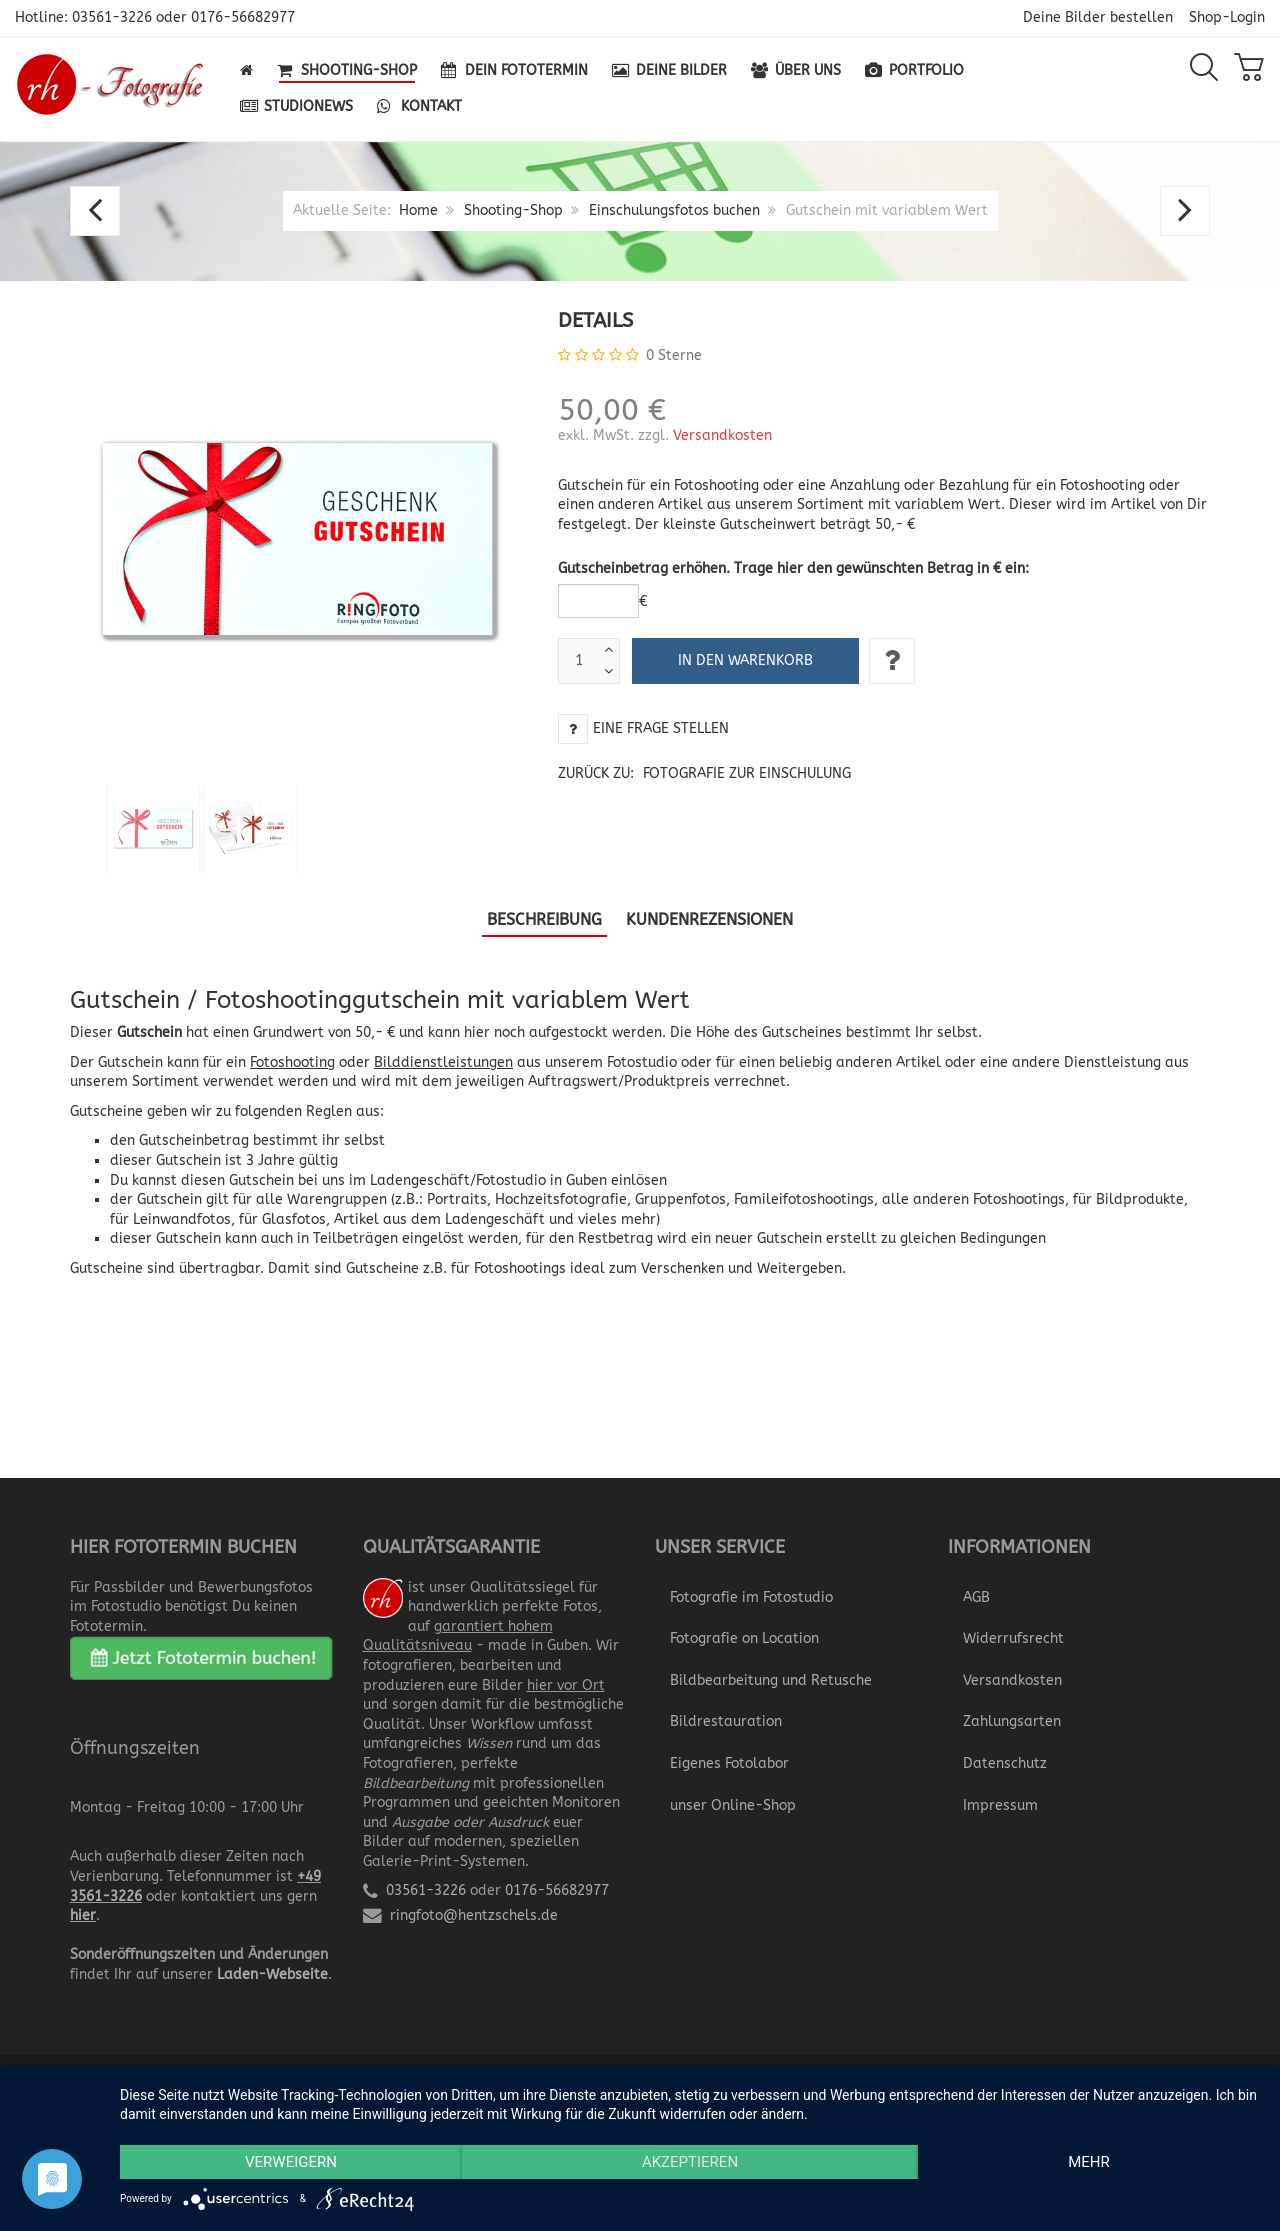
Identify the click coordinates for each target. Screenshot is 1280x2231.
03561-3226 (112, 17)
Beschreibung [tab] (544, 919)
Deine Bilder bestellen (1098, 17)
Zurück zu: (704, 773)
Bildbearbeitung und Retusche (771, 1680)
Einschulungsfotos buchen (674, 210)
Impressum (1000, 1805)
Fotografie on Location (744, 1638)
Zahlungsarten (1012, 1721)
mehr (1089, 2162)
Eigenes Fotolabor (729, 1763)
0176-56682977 (243, 17)
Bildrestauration (726, 1721)
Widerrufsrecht (1013, 1638)
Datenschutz (1005, 1763)
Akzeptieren (690, 2162)
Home (418, 210)
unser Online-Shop (733, 1805)
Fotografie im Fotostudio (751, 1597)
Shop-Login (1227, 17)
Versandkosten (722, 435)
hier (83, 1915)
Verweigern (291, 2162)
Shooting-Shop (513, 210)
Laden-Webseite (272, 1974)
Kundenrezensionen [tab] (709, 919)
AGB (976, 1597)
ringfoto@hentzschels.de (474, 1915)
